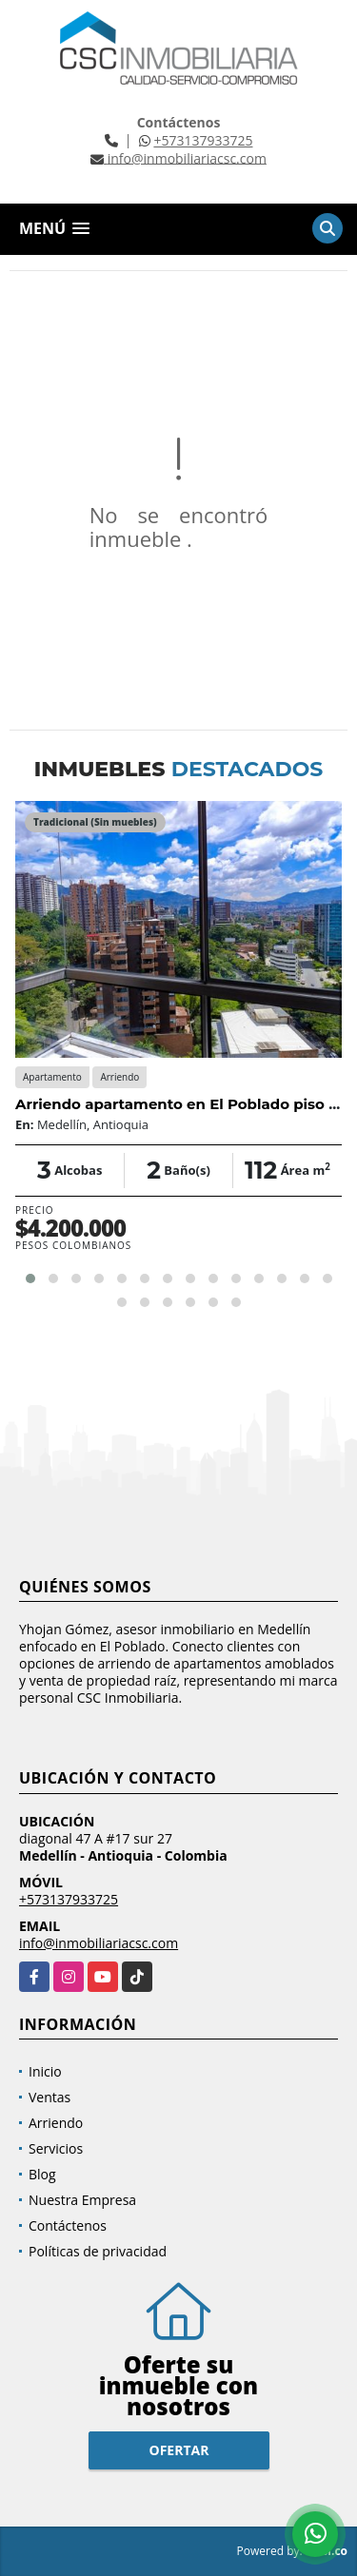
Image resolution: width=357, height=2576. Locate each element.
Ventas (49, 2097)
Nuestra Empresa (82, 2200)
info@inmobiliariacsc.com (98, 1943)
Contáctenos (68, 2225)
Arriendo (56, 2123)
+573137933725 (202, 140)
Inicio (45, 2071)
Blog (42, 2174)
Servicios (56, 2148)
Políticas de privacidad (98, 2251)
